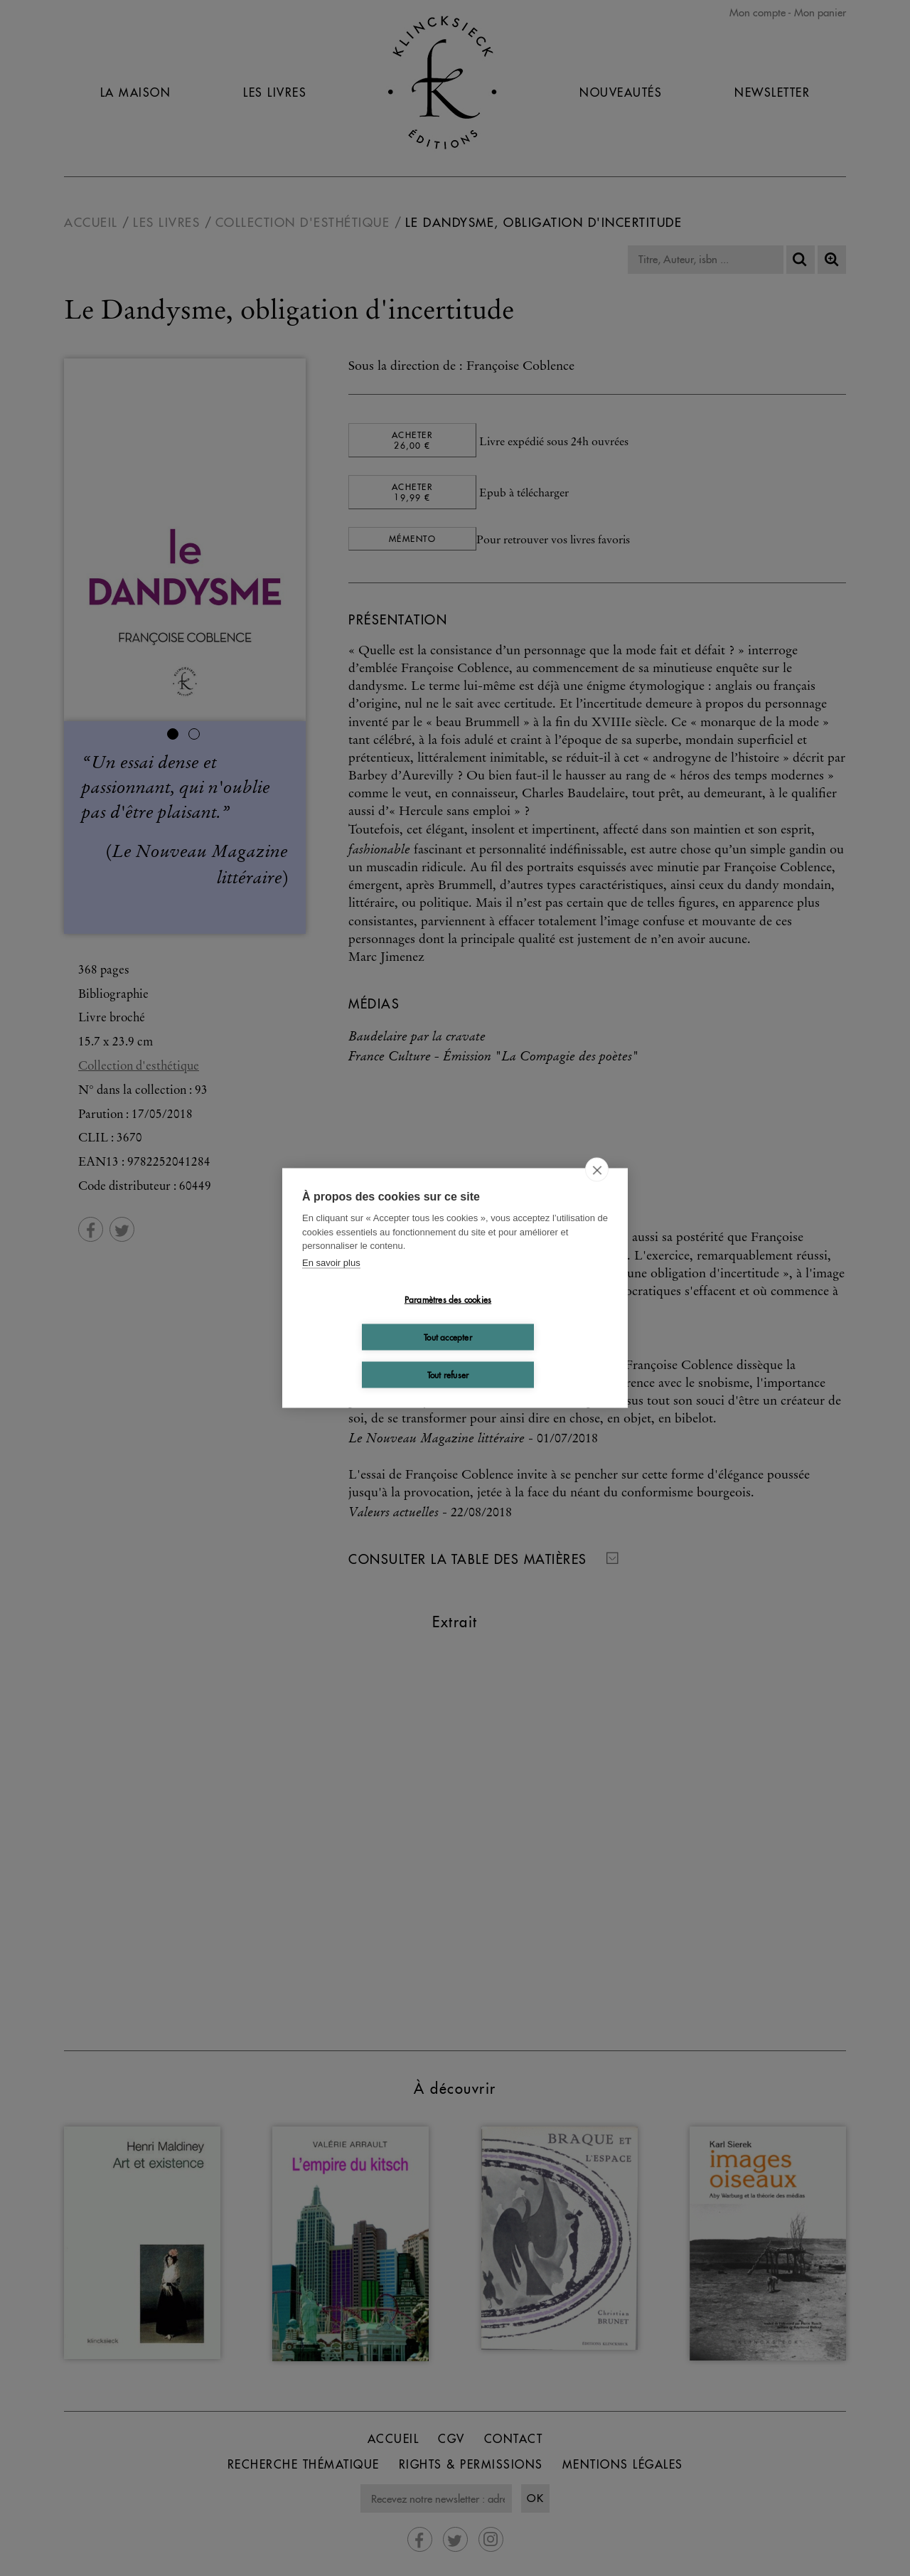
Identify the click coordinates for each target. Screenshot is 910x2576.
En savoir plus (331, 1262)
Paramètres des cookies (448, 1299)
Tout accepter (448, 1336)
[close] (597, 1170)
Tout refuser (448, 1374)
